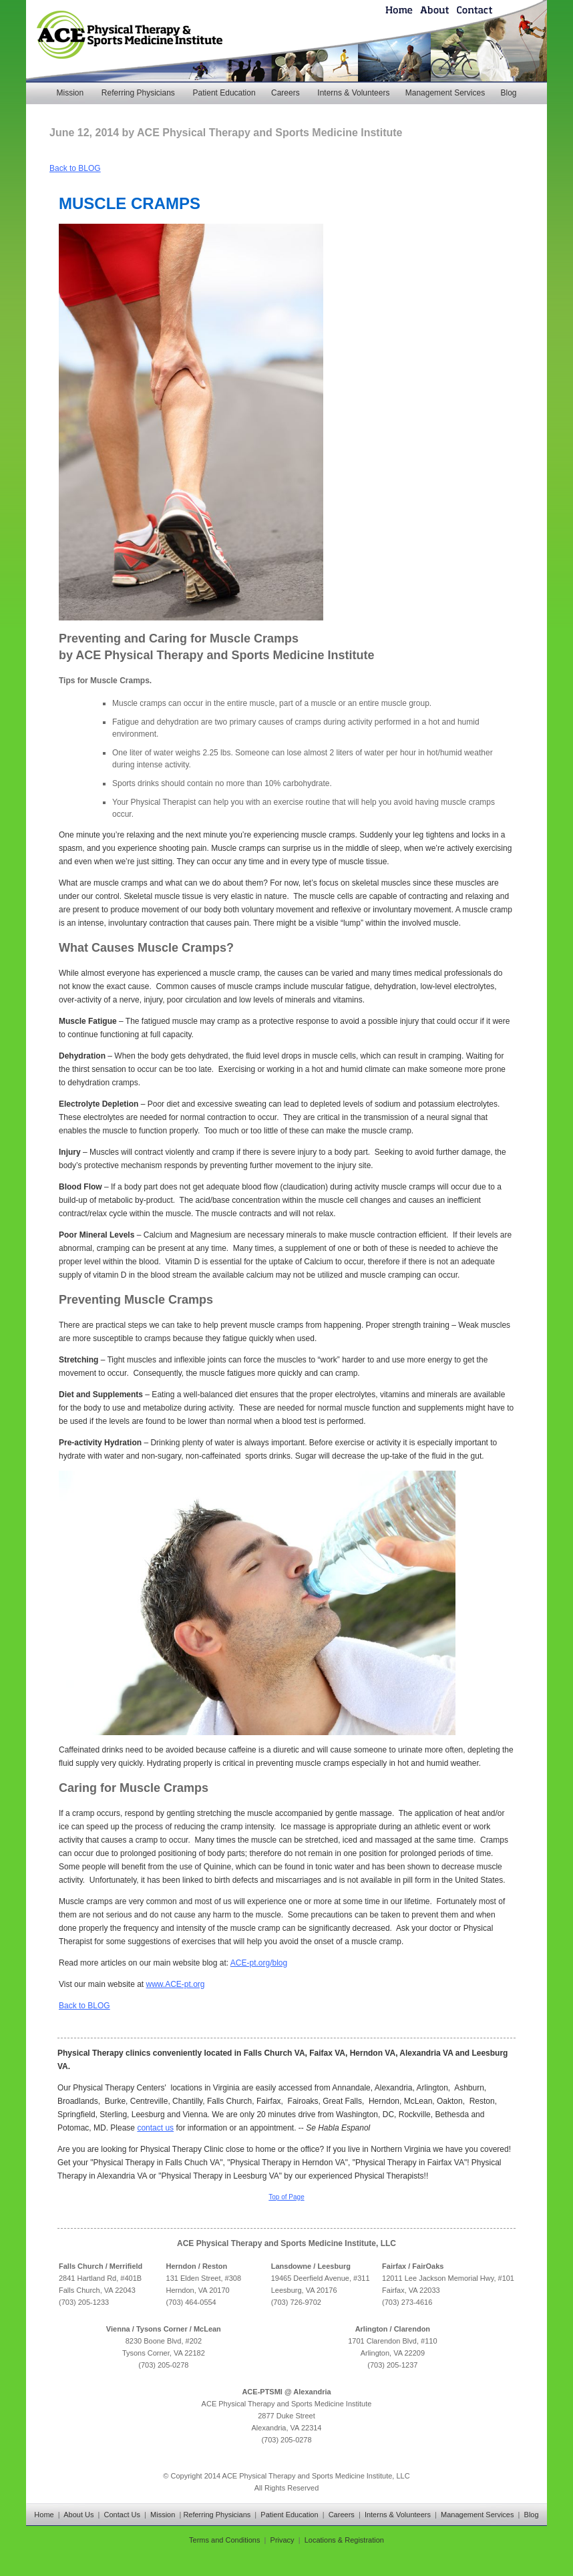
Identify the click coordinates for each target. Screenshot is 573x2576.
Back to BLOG (75, 168)
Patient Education (224, 93)
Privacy (282, 2540)
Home (43, 2515)
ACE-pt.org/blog (258, 1963)
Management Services (445, 93)
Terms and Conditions (224, 2540)
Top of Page (286, 2197)
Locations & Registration (344, 2540)
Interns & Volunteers (353, 93)
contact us (155, 2128)
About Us (78, 2515)
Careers (285, 93)
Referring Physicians (138, 93)
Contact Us (122, 2515)
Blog (508, 93)
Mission (69, 93)
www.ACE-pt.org (175, 1984)
